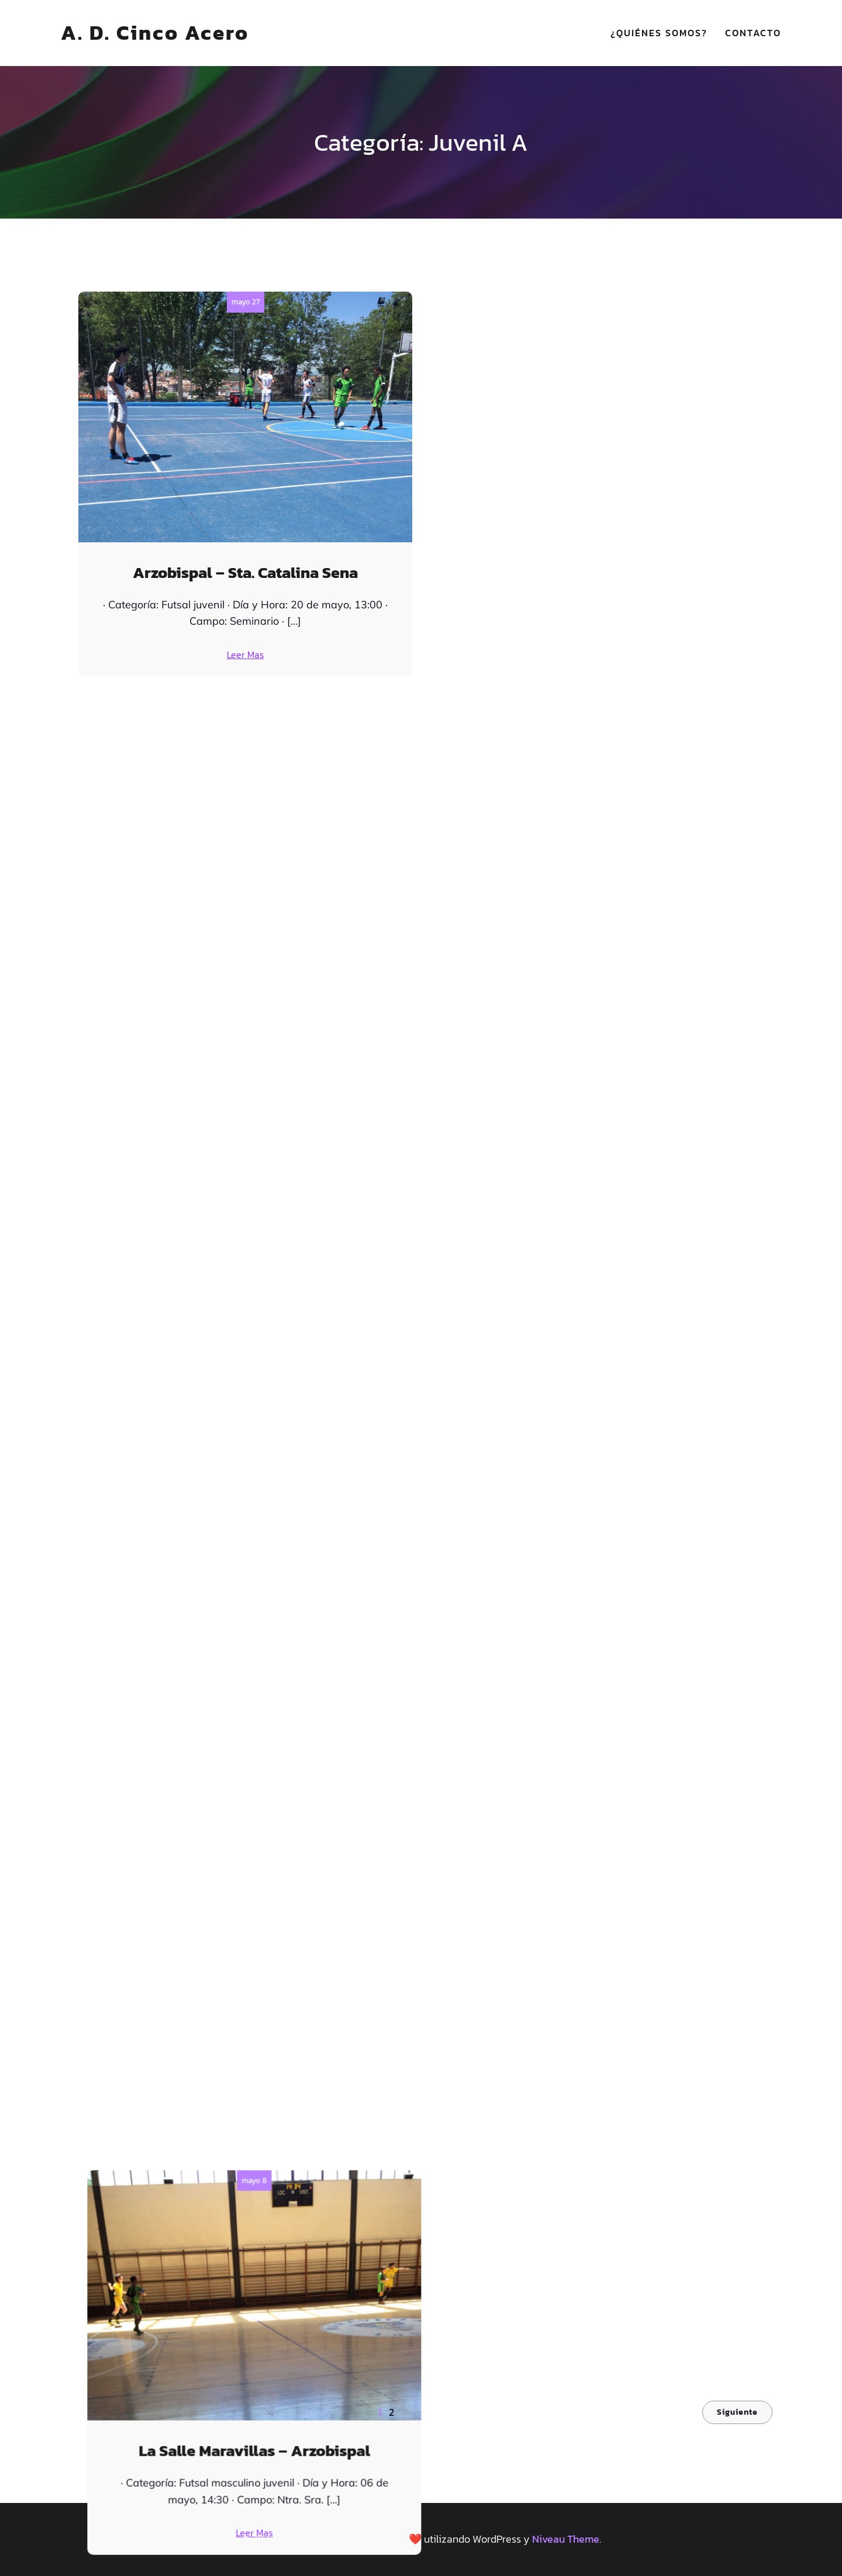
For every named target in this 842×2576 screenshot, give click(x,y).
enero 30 (596, 1562)
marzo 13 (245, 1142)
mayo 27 (246, 301)
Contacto (753, 33)
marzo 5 (596, 1142)
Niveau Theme (565, 2539)
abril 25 (245, 722)
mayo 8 (596, 301)
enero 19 (596, 1982)
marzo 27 (596, 722)
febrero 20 (245, 1562)
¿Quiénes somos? (659, 33)
